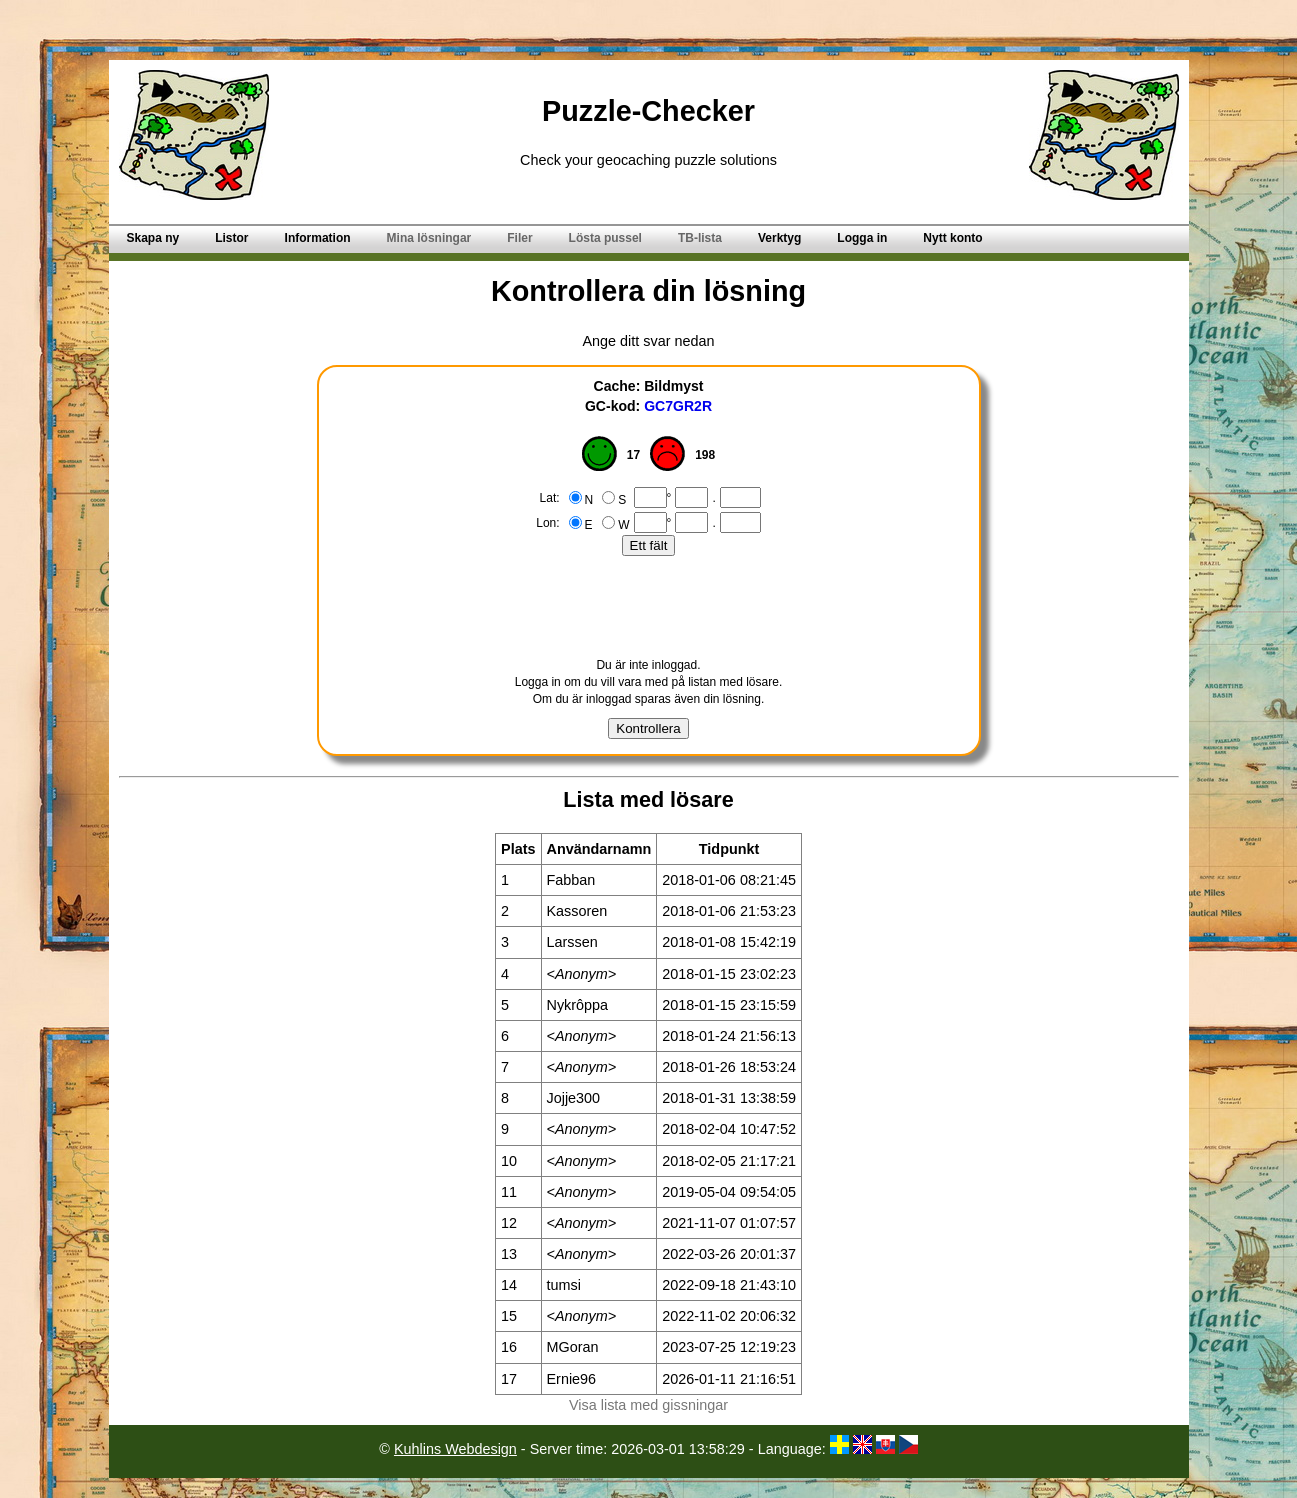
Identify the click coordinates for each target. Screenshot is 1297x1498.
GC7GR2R (678, 406)
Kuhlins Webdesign (455, 1449)
